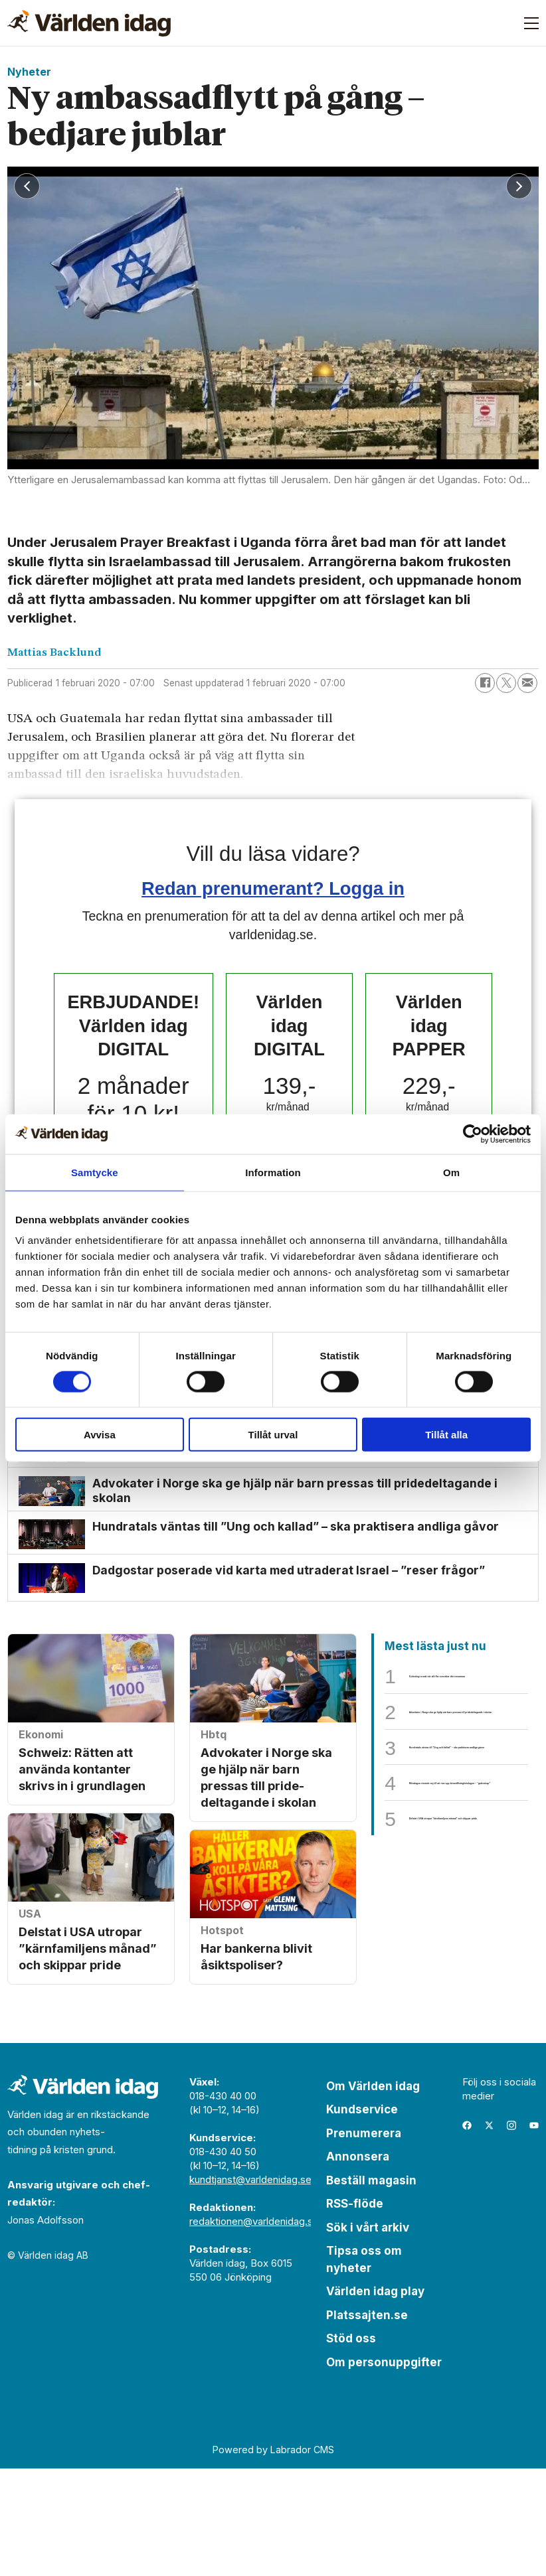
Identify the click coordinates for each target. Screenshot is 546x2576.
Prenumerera (363, 2240)
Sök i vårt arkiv (367, 2334)
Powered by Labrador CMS (273, 2556)
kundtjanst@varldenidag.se (250, 2286)
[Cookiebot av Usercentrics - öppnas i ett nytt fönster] (472, 1134)
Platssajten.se (367, 2422)
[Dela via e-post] (527, 683)
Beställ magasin (371, 2287)
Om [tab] (451, 1171)
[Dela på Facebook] (485, 683)
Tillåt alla (446, 1434)
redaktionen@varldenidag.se (254, 2328)
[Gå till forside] (89, 23)
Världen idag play (375, 2398)
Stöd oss (351, 2446)
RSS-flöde (354, 2311)
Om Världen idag (373, 2193)
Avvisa (100, 1434)
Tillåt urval (273, 1434)
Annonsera (357, 2264)
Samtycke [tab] (94, 1171)
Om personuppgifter (384, 2469)
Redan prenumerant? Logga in (273, 888)
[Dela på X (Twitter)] (506, 683)
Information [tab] (273, 1171)
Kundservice (362, 2217)
